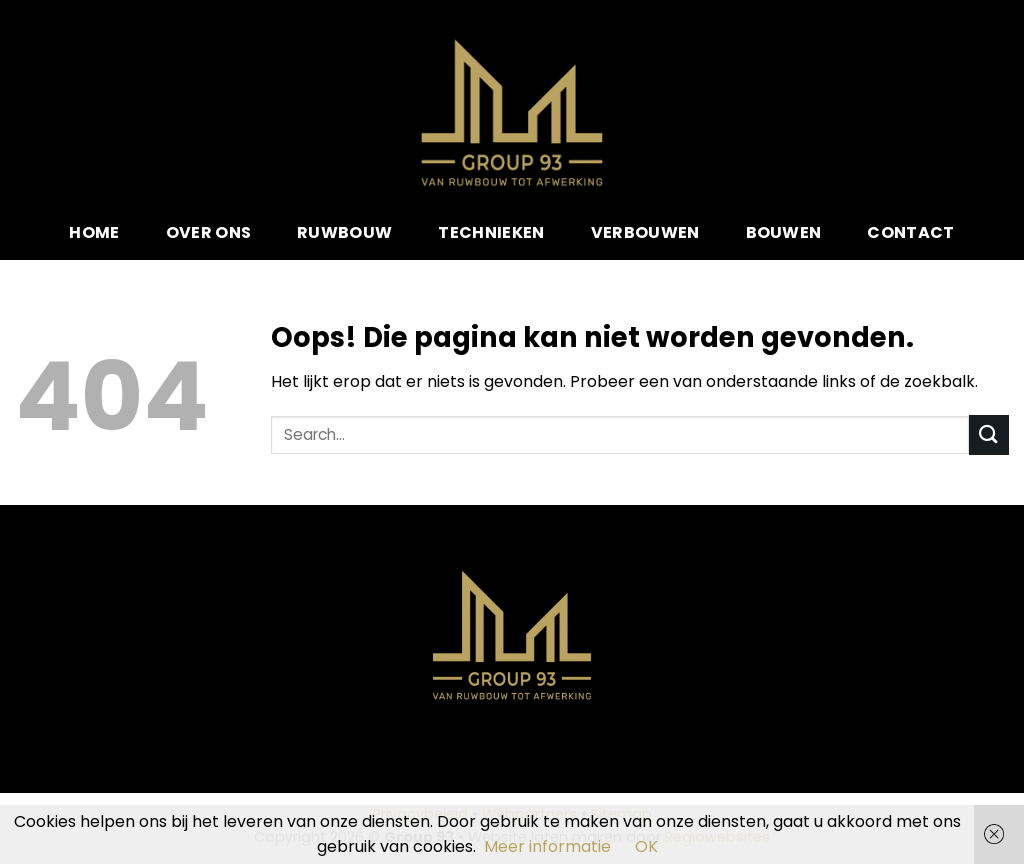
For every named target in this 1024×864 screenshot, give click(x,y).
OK (646, 846)
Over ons (209, 232)
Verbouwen (645, 232)
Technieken (491, 232)
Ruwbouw (344, 232)
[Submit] (989, 434)
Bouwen (784, 232)
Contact (910, 232)
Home (94, 232)
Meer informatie (547, 846)
